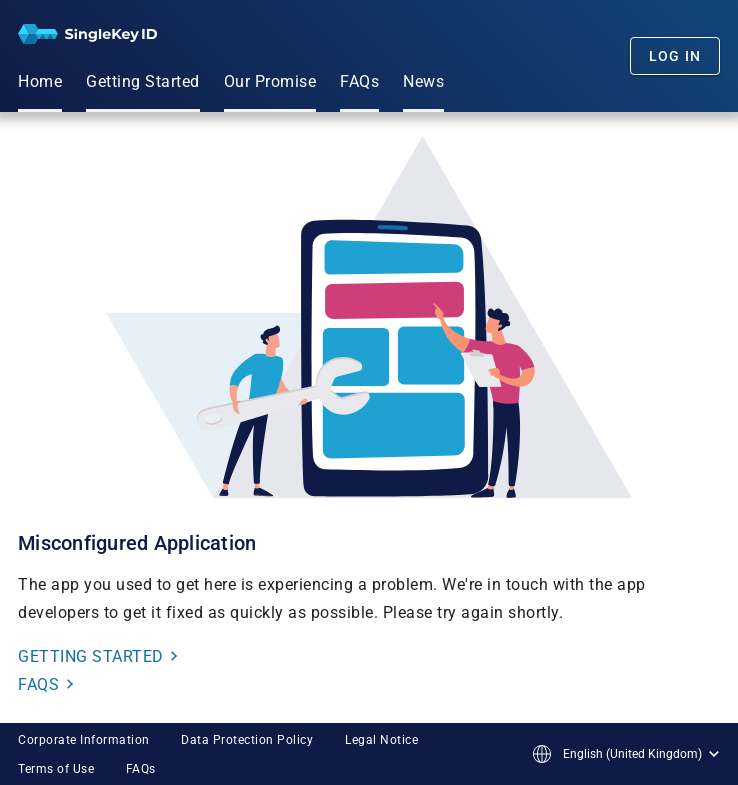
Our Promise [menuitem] (270, 81)
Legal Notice (381, 740)
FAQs (141, 769)
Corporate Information (84, 740)
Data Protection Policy (247, 740)
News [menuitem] (423, 81)
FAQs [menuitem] (359, 81)
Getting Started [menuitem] (143, 81)
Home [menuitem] (40, 81)
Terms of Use (56, 769)
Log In (675, 56)
